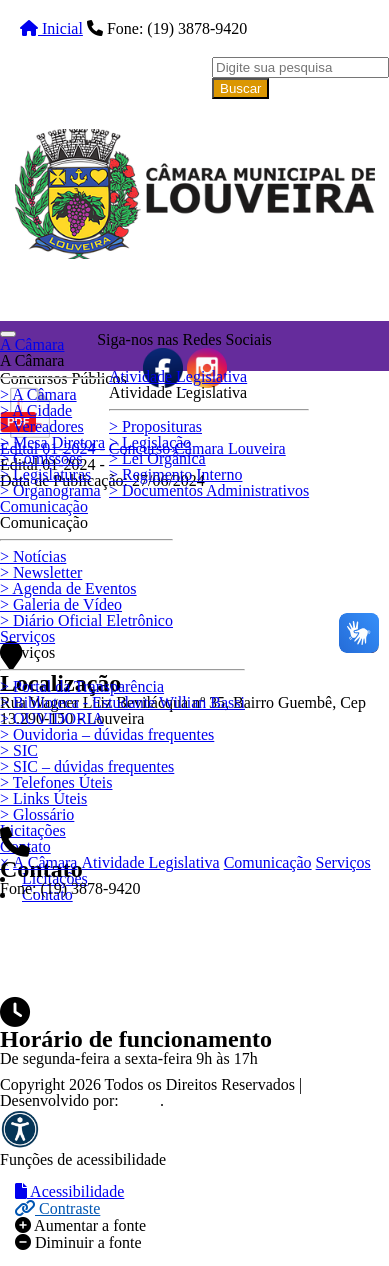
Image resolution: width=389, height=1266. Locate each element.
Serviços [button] (27, 636)
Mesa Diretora (52, 442)
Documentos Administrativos (209, 490)
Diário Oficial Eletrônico (86, 620)
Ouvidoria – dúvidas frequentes (107, 734)
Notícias (33, 556)
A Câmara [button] (32, 344)
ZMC (141, 1100)
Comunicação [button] (44, 506)
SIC (19, 750)
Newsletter (41, 572)
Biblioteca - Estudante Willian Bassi (122, 702)
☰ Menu (55, 913)
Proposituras (155, 426)
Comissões (41, 458)
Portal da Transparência (82, 686)
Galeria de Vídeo (61, 604)
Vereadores (42, 426)
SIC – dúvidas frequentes (87, 766)
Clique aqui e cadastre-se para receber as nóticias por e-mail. (201, 514)
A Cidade (36, 410)
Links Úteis (43, 798)
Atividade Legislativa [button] (178, 376)
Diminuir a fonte (78, 1242)
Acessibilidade (69, 1191)
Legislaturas (45, 474)
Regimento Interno (175, 474)
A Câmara (38, 394)
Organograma (50, 490)
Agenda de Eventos (68, 588)
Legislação (150, 442)
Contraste (57, 1208)
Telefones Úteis (56, 782)
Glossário (37, 814)
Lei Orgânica (157, 458)
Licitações (33, 830)
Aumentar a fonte (80, 1225)
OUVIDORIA (52, 718)
